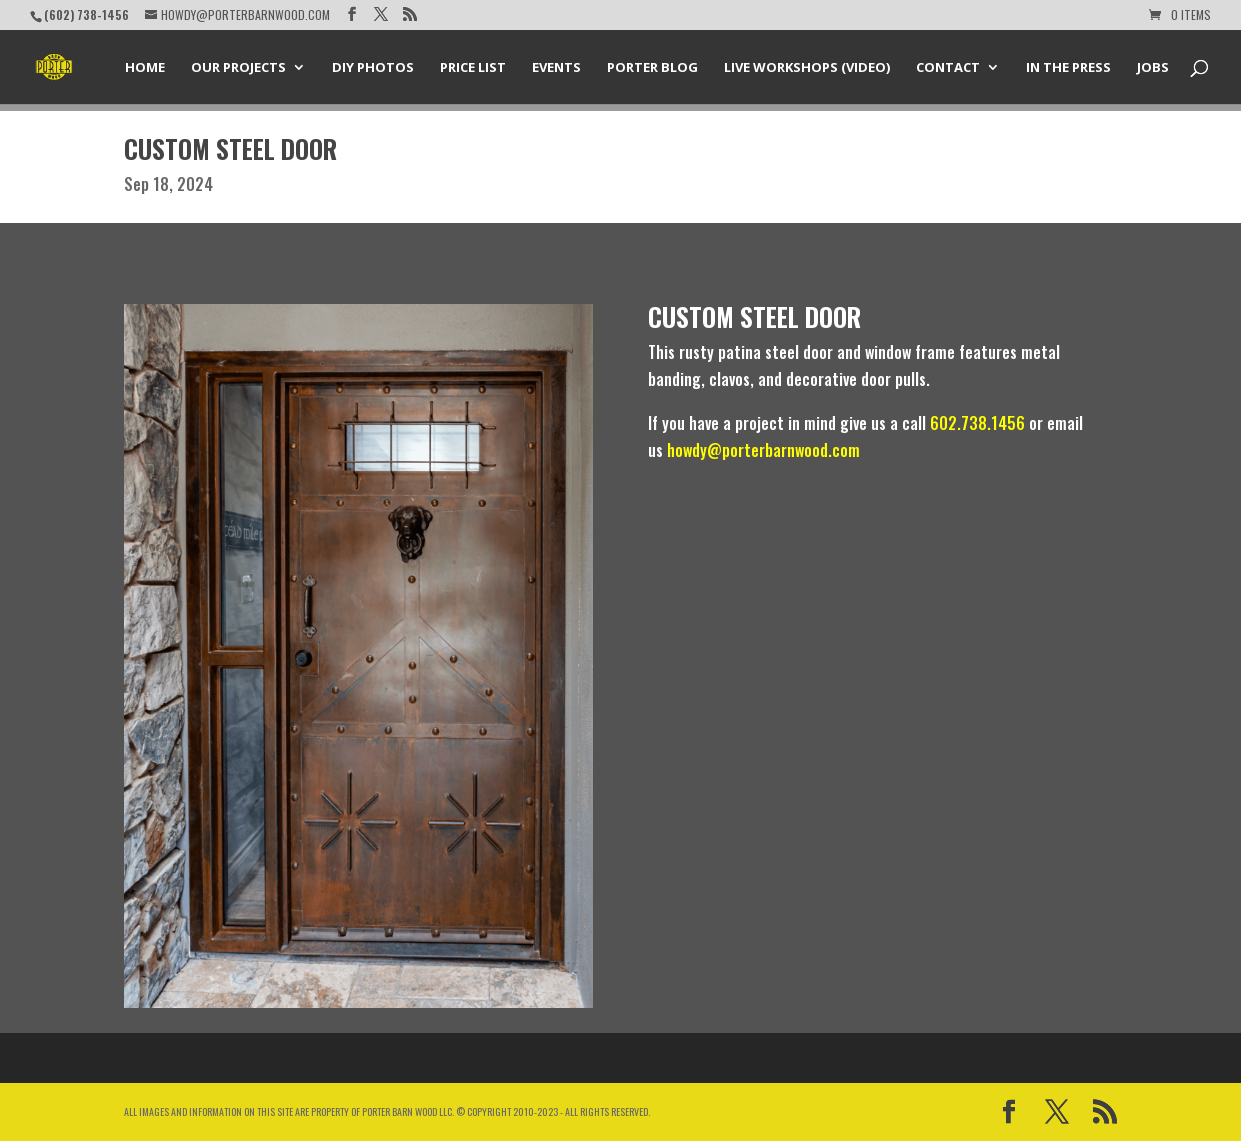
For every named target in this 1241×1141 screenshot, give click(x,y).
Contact (948, 68)
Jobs (1153, 68)
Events (556, 68)
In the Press (1068, 68)
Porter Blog (652, 68)
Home (145, 68)
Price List (473, 68)
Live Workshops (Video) (807, 68)
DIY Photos (373, 68)
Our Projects (238, 68)
